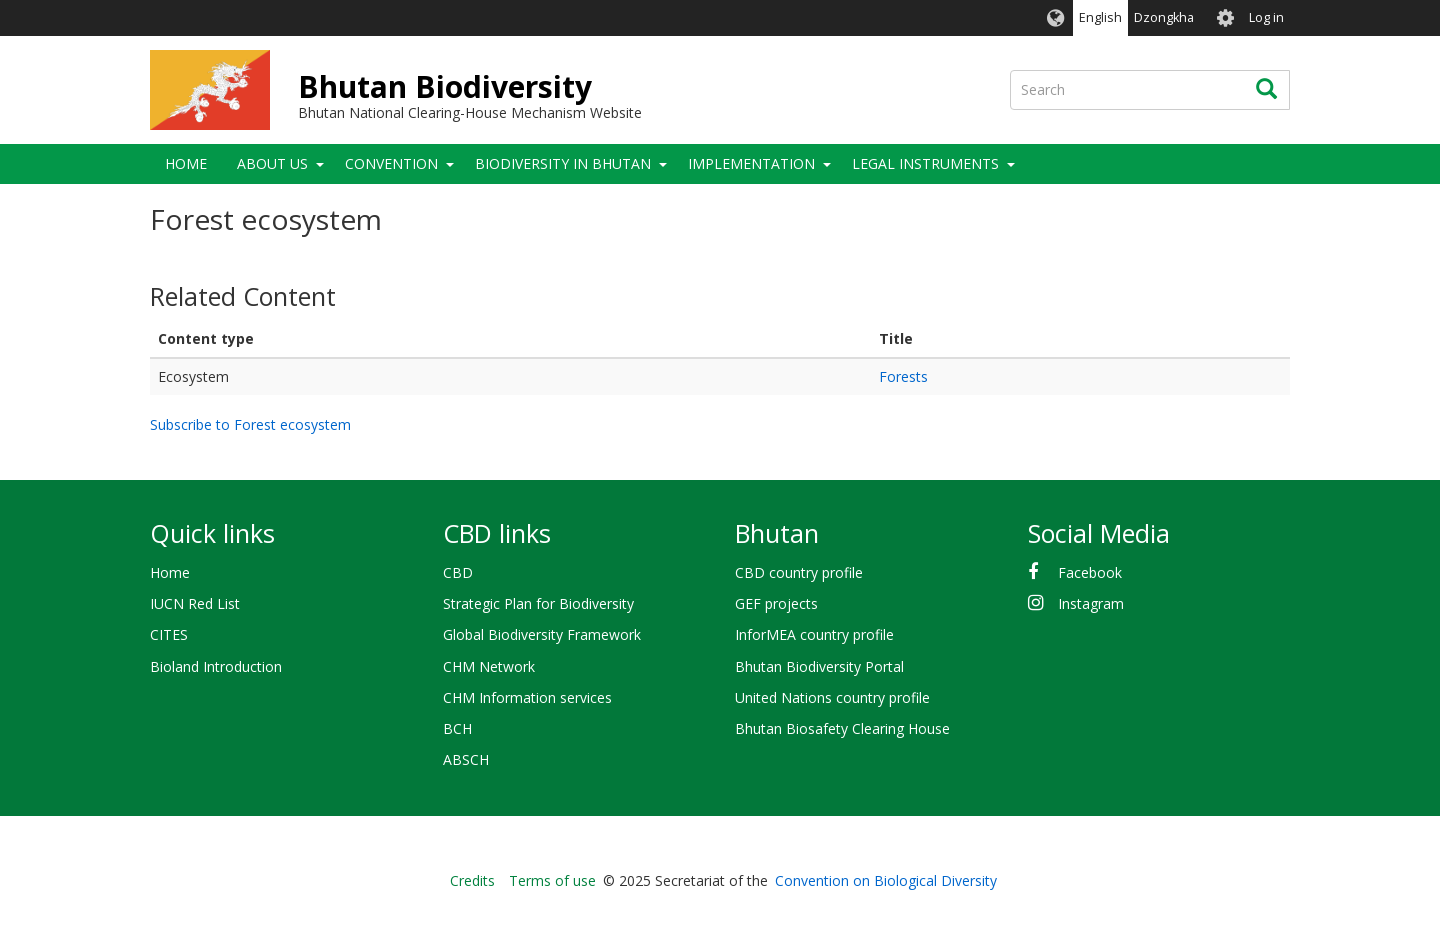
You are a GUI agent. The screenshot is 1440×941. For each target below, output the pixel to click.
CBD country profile (799, 572)
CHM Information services (527, 697)
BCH (457, 728)
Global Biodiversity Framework (542, 634)
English (1100, 17)
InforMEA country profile (814, 634)
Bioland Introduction (216, 666)
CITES (169, 634)
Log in (1266, 17)
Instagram (1091, 603)
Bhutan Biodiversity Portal (819, 666)
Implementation (751, 163)
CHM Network (489, 666)
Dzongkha (1164, 17)
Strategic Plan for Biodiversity (538, 603)
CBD (458, 572)
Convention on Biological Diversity (886, 880)
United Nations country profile (832, 697)
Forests (903, 376)
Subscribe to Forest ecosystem (250, 424)
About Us (272, 163)
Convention (391, 163)
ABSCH (466, 759)
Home (186, 163)
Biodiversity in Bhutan (563, 163)
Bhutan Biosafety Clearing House (842, 728)
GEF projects (776, 603)
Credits (472, 880)
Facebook (1090, 572)
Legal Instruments (925, 163)
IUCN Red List (195, 603)
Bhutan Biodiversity (445, 86)
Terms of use (552, 880)
